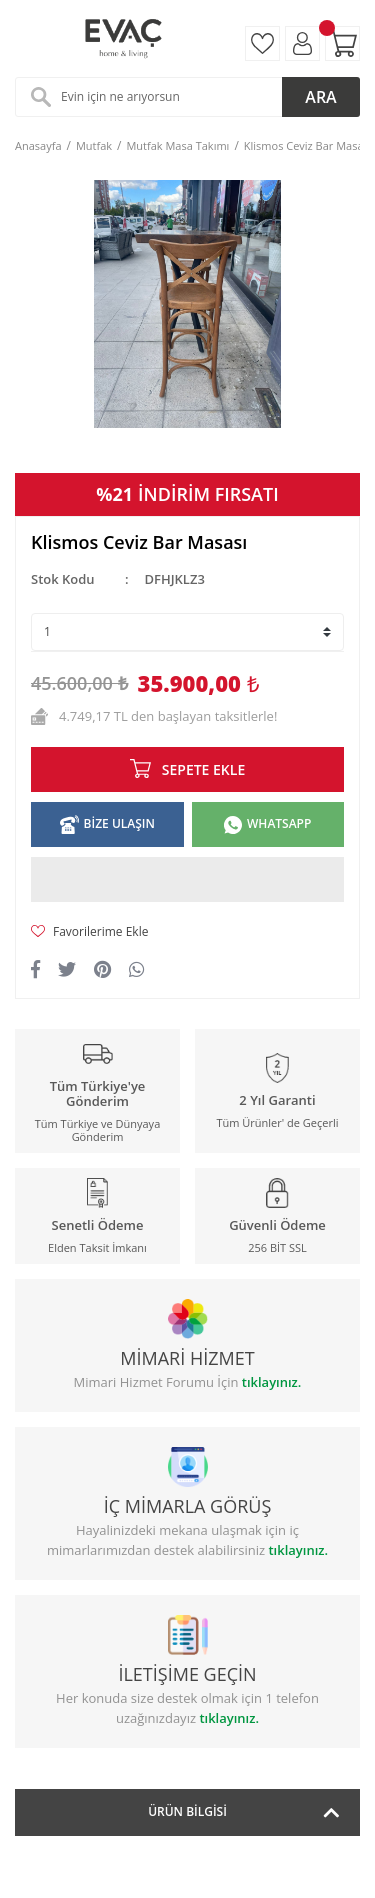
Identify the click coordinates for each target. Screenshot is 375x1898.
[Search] (187, 97)
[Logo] (122, 38)
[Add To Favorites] (187, 932)
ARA (320, 97)
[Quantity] (187, 632)
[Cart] (342, 43)
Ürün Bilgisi (187, 1811)
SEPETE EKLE (203, 769)
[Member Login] (302, 43)
